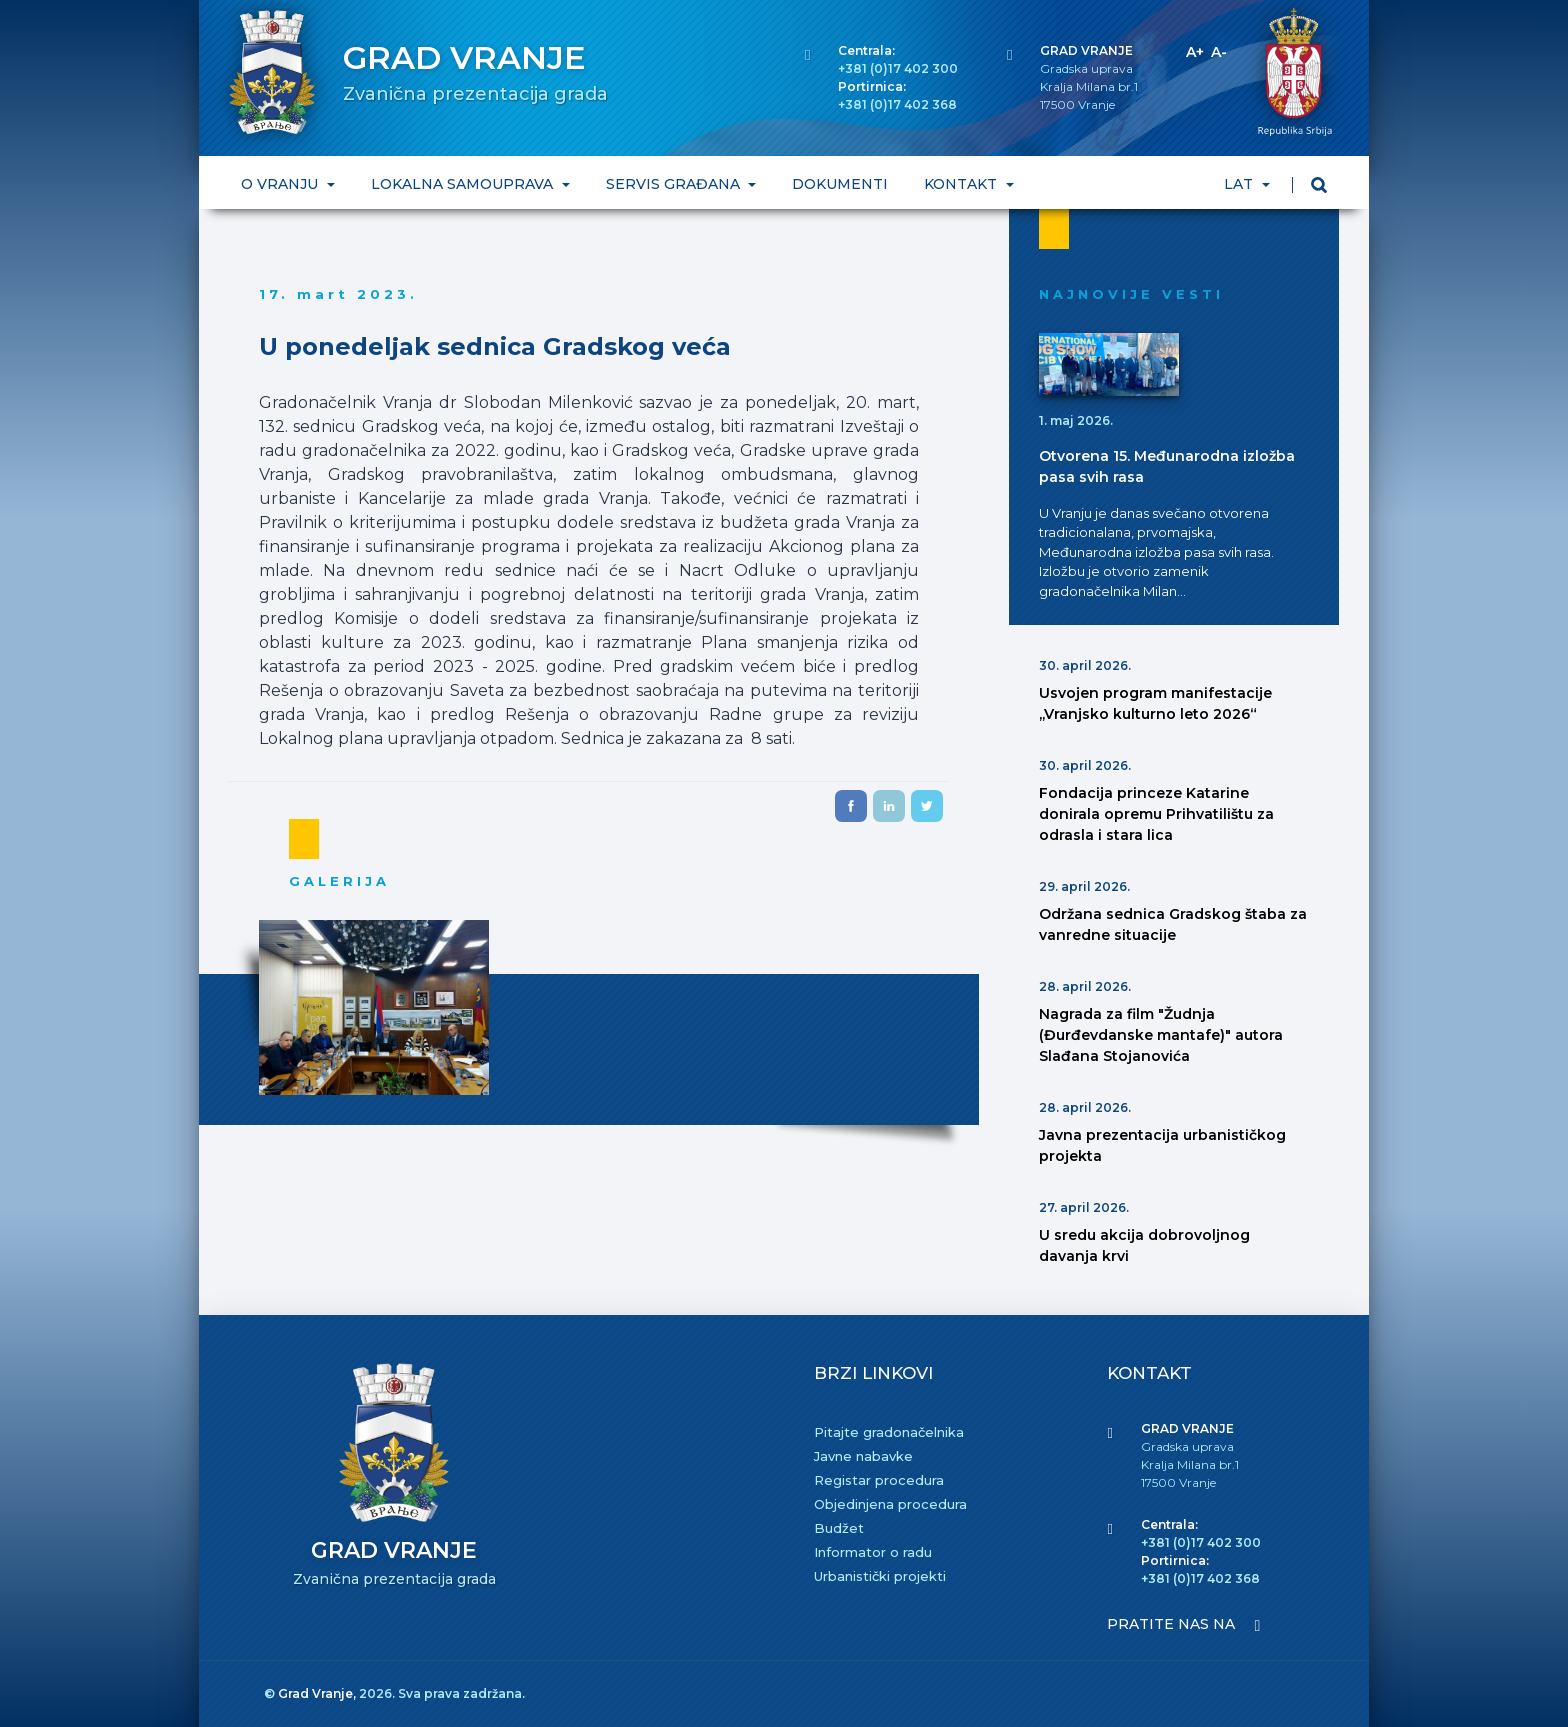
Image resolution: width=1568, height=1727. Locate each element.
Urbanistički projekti (880, 1576)
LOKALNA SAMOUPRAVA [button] (464, 184)
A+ (1195, 52)
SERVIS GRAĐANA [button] (675, 184)
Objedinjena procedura (890, 1504)
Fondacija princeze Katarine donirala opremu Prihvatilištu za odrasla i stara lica (1156, 814)
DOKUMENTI (840, 184)
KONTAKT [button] (962, 184)
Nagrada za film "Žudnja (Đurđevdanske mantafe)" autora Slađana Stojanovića (1161, 1035)
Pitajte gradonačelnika (889, 1432)
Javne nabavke (863, 1456)
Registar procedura (879, 1480)
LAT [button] (1240, 184)
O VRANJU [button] (281, 184)
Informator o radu (873, 1552)
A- (1219, 52)
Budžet (839, 1528)
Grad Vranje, (318, 1693)
